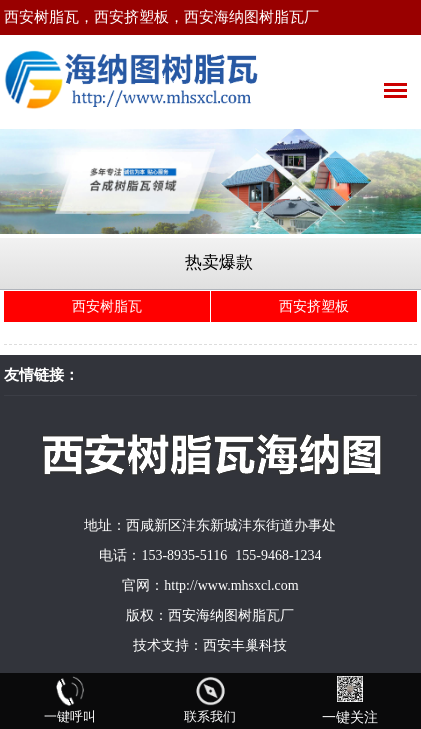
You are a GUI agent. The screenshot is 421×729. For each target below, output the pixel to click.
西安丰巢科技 (245, 645)
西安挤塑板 (314, 306)
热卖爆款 (219, 262)
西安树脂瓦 (107, 306)
